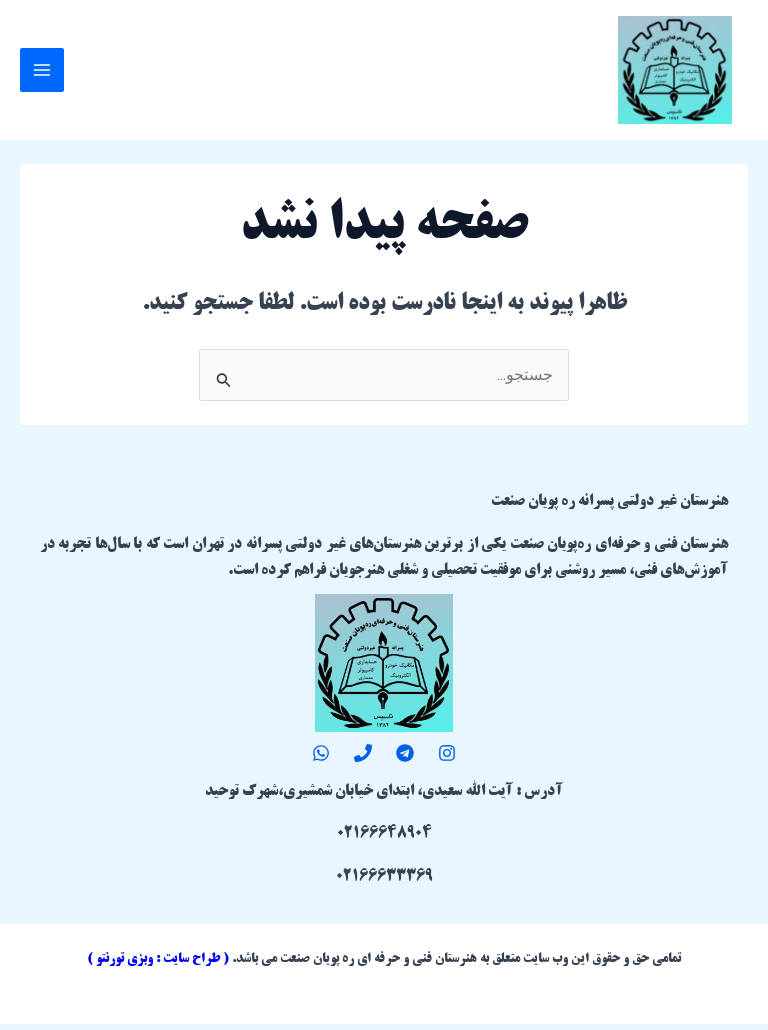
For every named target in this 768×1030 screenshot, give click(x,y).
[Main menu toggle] (42, 73)
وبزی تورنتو (124, 965)
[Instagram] (447, 759)
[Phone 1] (363, 759)
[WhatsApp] (321, 759)
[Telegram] (405, 759)
